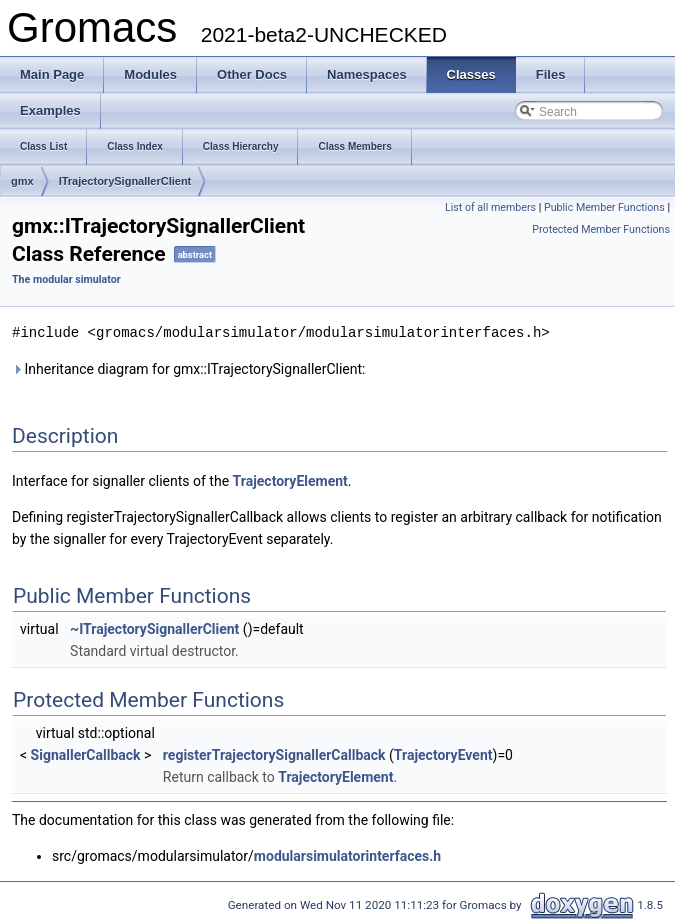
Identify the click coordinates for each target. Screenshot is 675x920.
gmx (22, 181)
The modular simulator (66, 279)
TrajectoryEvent (443, 754)
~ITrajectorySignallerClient (154, 628)
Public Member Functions (604, 207)
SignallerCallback (86, 754)
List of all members (490, 207)
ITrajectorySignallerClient (125, 181)
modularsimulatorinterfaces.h (347, 855)
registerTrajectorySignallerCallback (274, 754)
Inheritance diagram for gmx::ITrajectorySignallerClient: (189, 368)
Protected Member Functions (601, 229)
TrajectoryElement (290, 480)
